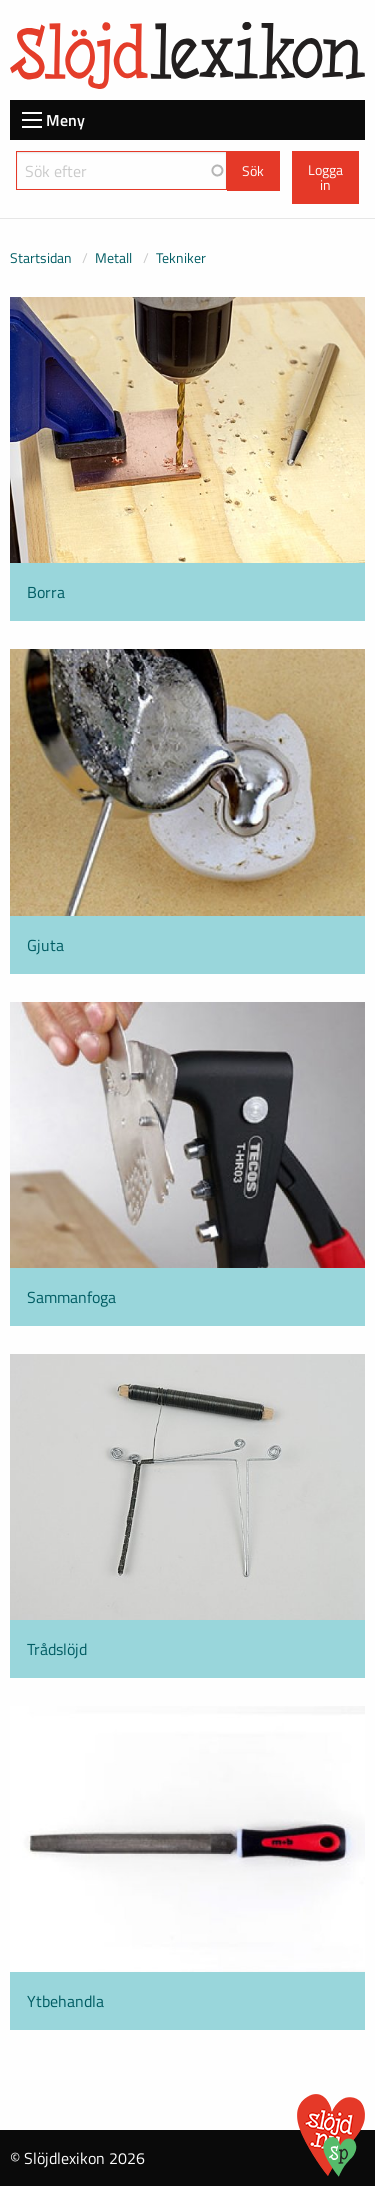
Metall (113, 257)
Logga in (325, 177)
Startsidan (41, 257)
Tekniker (181, 257)
